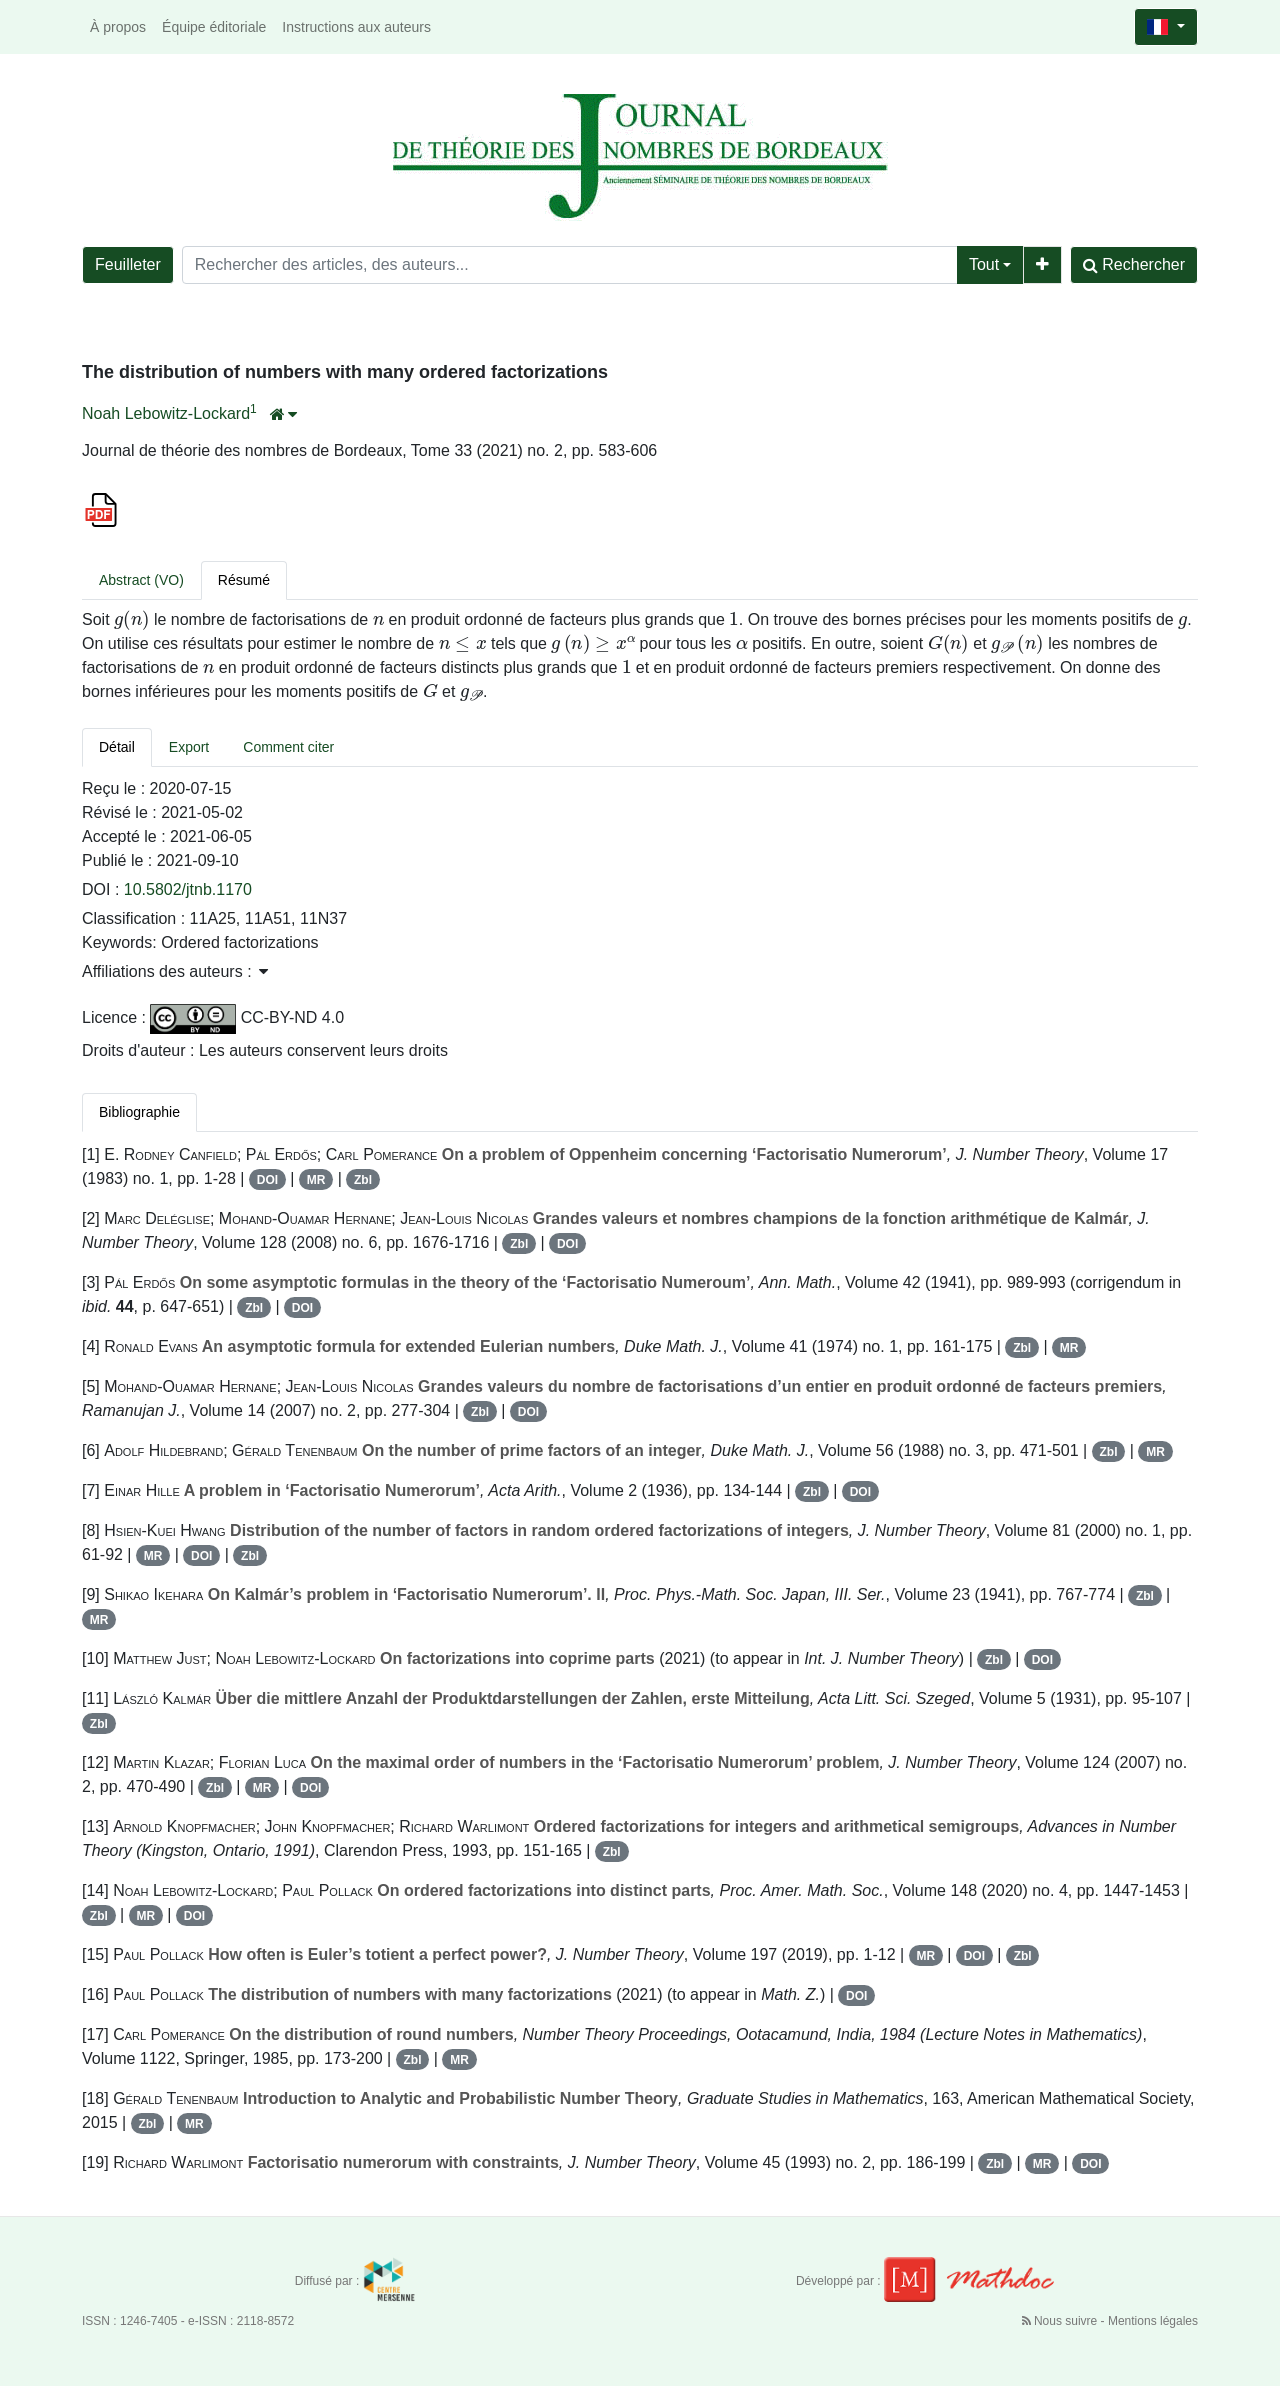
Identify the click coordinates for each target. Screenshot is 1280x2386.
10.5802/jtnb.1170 (188, 889)
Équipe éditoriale (214, 27)
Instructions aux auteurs (356, 27)
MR (316, 1180)
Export (189, 747)
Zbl (363, 1180)
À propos (118, 27)
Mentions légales (1153, 2321)
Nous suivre (1061, 2321)
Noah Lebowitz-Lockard (166, 413)
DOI (267, 1180)
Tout (984, 264)
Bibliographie (139, 1112)
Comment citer (288, 747)
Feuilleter (128, 264)
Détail (117, 747)
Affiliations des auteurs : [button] (175, 971)
